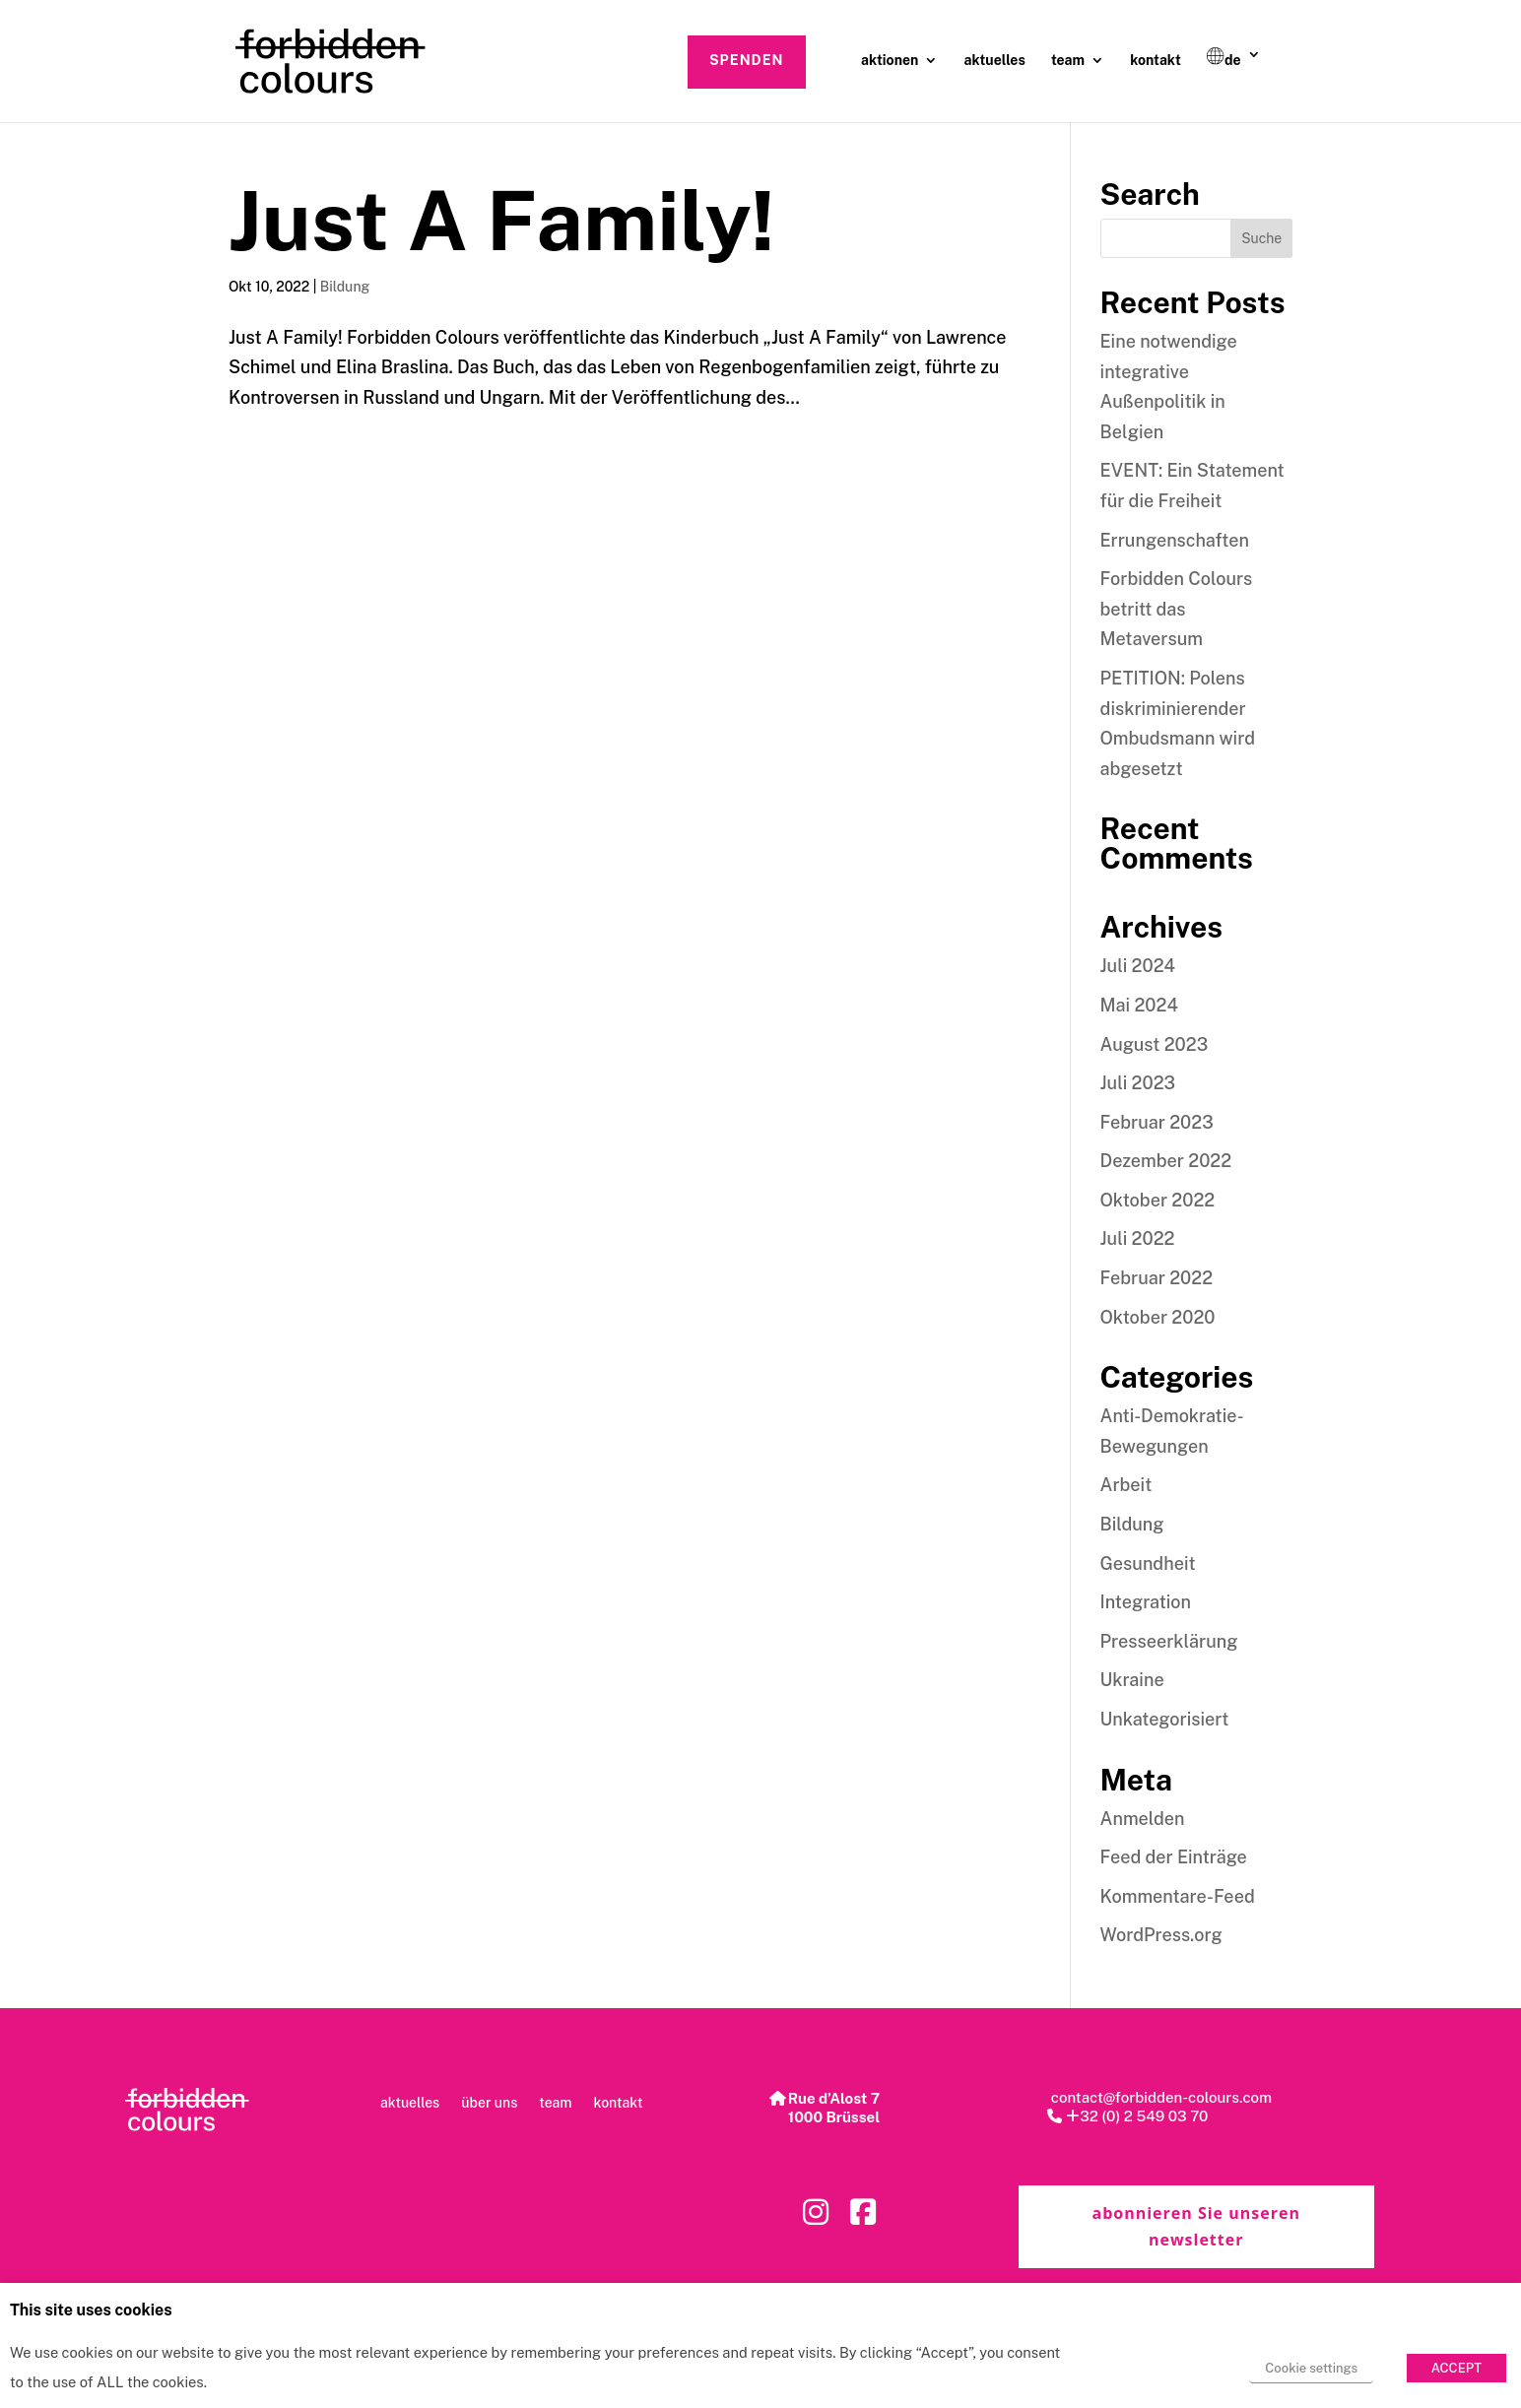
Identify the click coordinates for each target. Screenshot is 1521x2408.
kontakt (1155, 60)
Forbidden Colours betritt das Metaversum (1176, 608)
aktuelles (994, 60)
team (1068, 60)
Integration (1145, 1602)
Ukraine (1132, 1679)
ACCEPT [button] (1456, 2368)
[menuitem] (1234, 74)
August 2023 (1154, 1044)
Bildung (345, 286)
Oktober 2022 (1158, 1200)
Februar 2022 (1157, 1278)
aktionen (889, 60)
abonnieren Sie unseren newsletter (1195, 2226)
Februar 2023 (1157, 1122)
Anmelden (1142, 1818)
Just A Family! (501, 220)
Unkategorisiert (1164, 1719)
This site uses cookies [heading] (91, 2311)
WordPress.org (1161, 1934)
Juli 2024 (1137, 965)
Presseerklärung (1169, 1641)
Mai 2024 (1139, 1005)
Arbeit (1126, 1484)
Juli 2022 (1137, 1238)
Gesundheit (1148, 1563)
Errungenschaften (1174, 540)
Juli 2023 (1138, 1083)
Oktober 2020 (1158, 1317)
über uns (489, 2103)
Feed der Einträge (1173, 1857)
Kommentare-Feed (1177, 1896)
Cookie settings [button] (1311, 2368)
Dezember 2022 (1166, 1160)
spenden (746, 60)
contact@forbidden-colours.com (1159, 2097)
